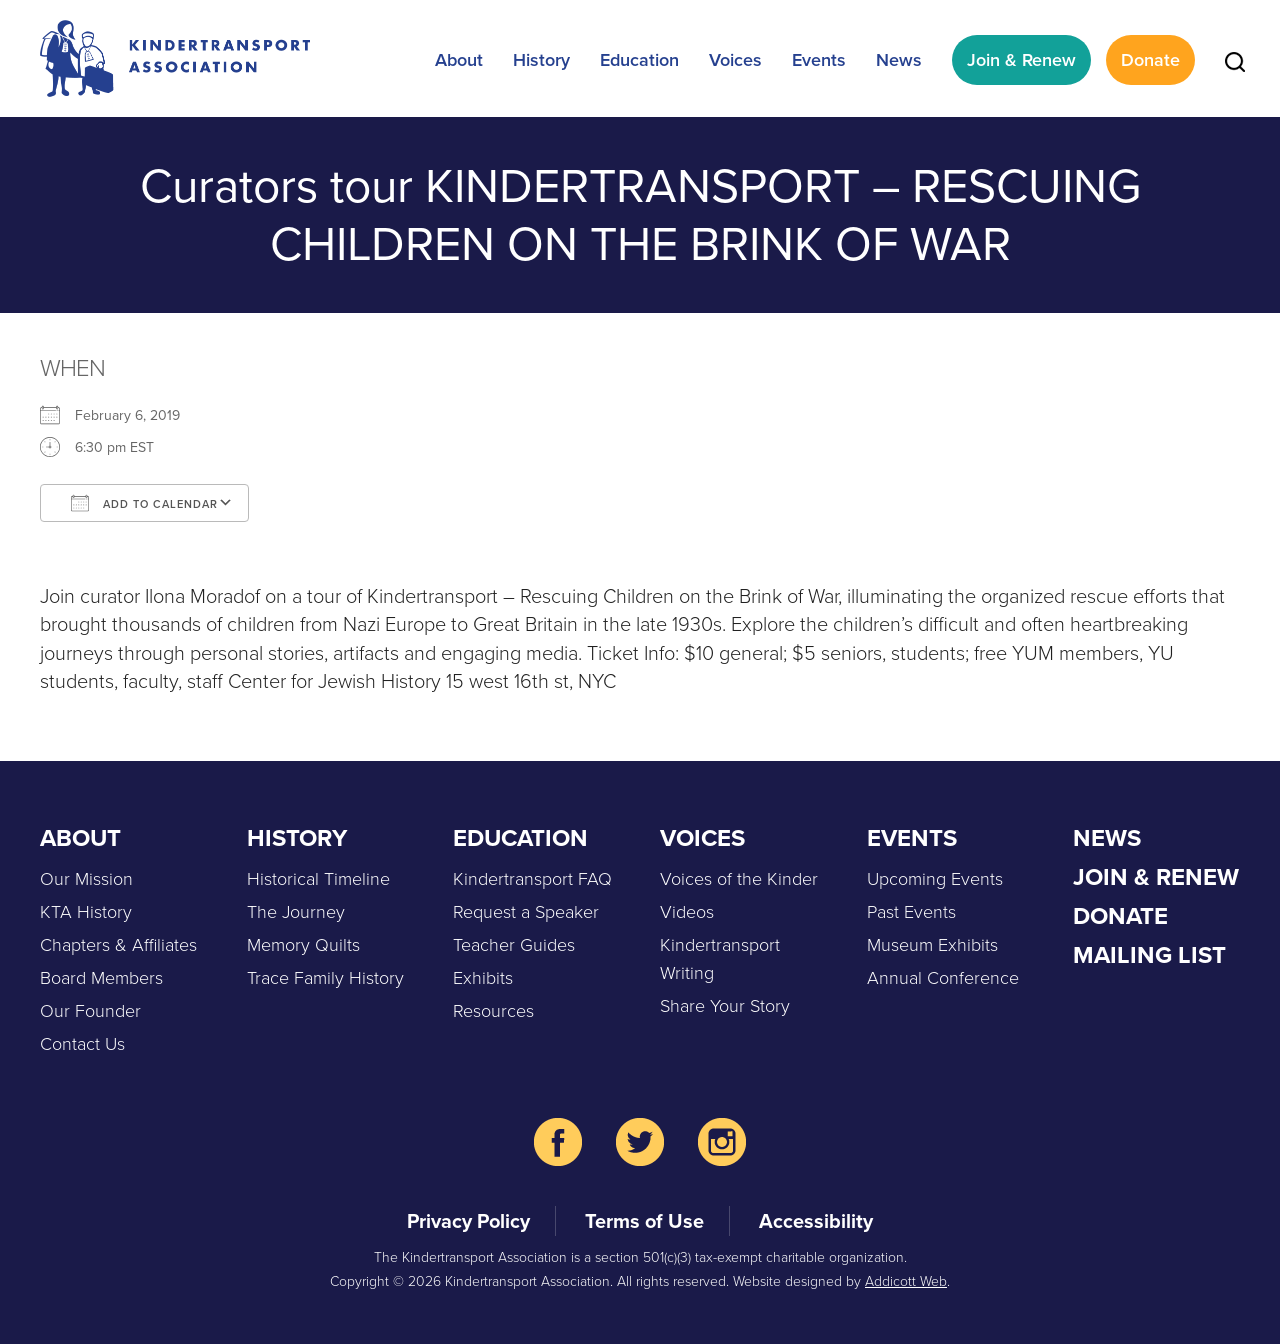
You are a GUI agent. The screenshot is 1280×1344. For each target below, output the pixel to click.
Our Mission (86, 879)
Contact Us (82, 1044)
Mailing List (1149, 955)
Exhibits (483, 978)
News (899, 60)
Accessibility (816, 1221)
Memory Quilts (303, 945)
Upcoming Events (935, 879)
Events (819, 60)
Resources (493, 1011)
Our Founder (90, 1011)
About (459, 60)
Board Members (101, 978)
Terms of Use (644, 1221)
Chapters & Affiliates (118, 945)
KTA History (86, 912)
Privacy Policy (468, 1221)
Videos (687, 912)
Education (639, 60)
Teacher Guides (514, 945)
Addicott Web (906, 1281)
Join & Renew (1021, 60)
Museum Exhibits (932, 945)
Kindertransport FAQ (532, 879)
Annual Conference (943, 978)
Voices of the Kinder (739, 879)
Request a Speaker (526, 912)
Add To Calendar (144, 503)
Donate (1150, 60)
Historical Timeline (318, 879)
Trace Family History (325, 978)
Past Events (911, 912)
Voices (735, 60)
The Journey (296, 912)
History (541, 60)
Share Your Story (725, 1006)
